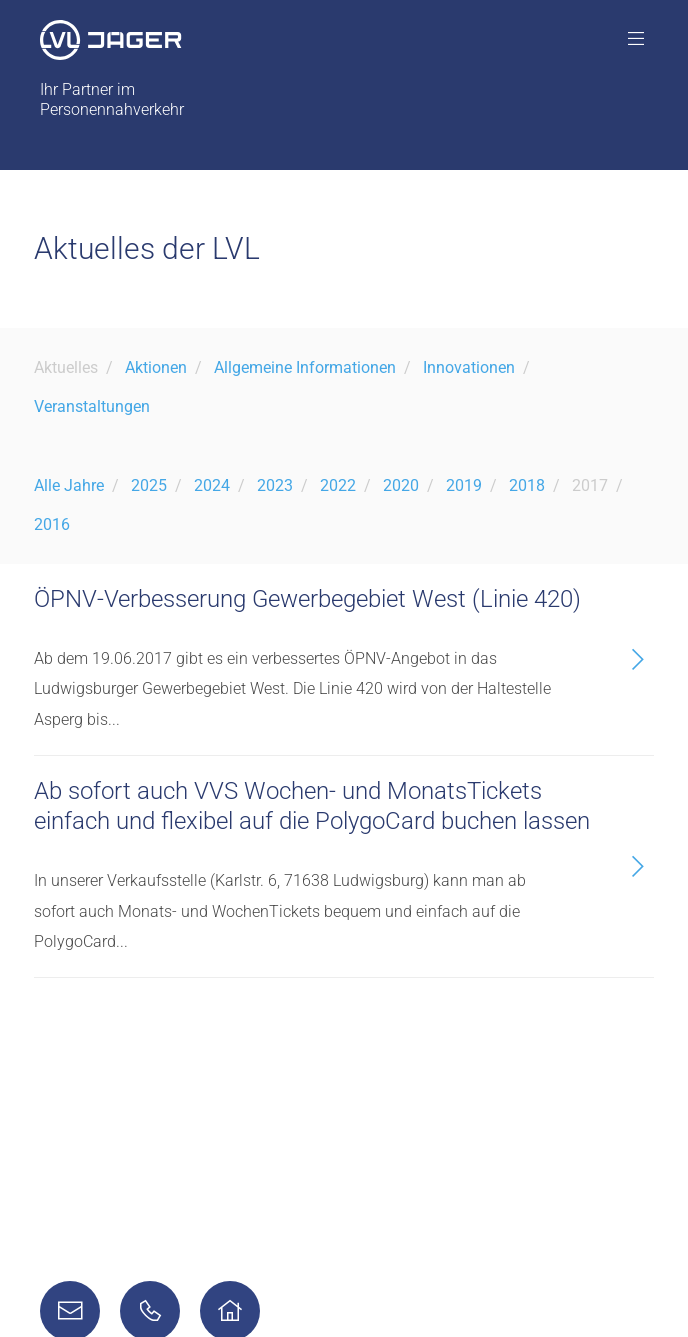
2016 (52, 524)
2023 (275, 485)
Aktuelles (66, 367)
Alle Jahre (69, 485)
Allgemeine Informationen (305, 367)
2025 (149, 485)
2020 (401, 485)
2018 (527, 485)
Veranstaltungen (92, 406)
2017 (590, 485)
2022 (338, 485)
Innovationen (469, 367)
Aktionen (156, 367)
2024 (212, 485)
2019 (464, 485)
